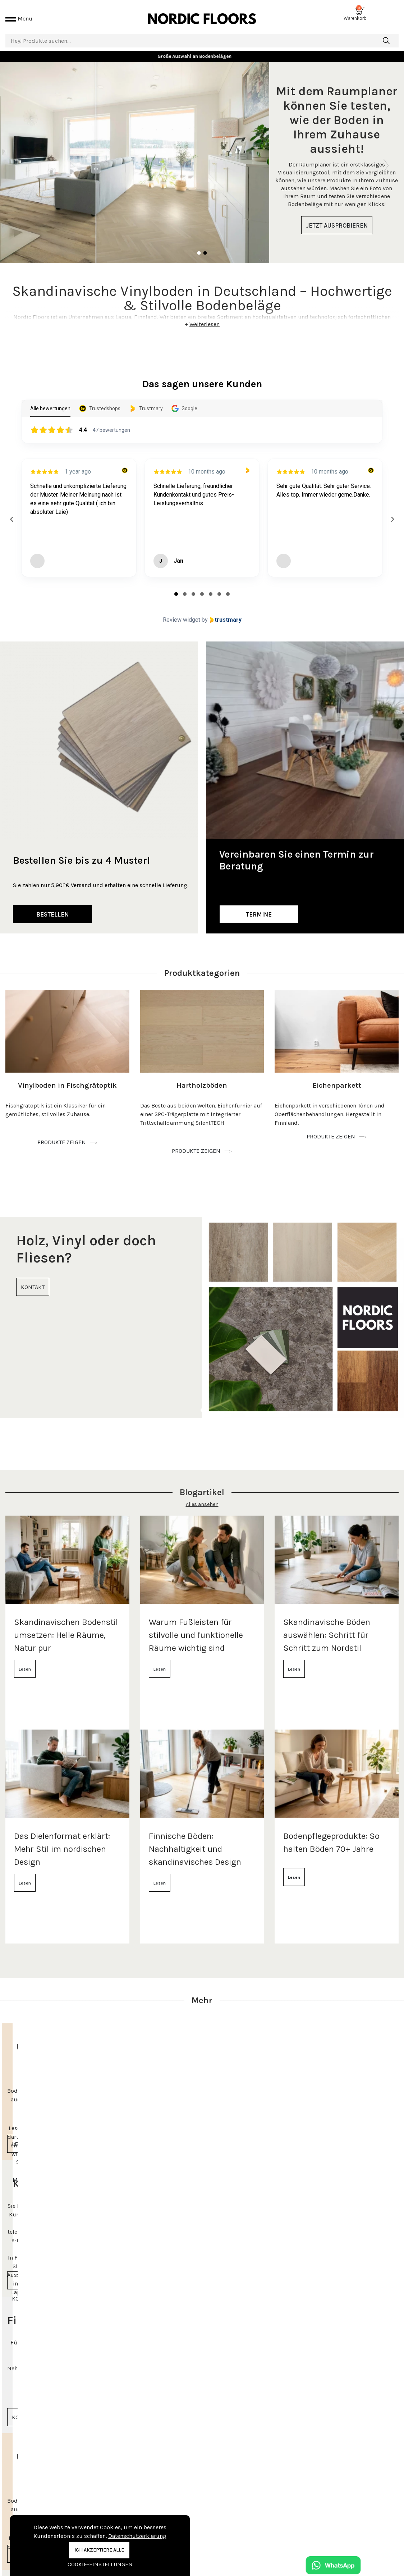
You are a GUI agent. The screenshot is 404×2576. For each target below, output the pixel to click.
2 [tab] (205, 245)
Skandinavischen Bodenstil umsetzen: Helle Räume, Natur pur (66, 1626)
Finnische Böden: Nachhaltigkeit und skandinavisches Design (195, 1840)
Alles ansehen (202, 1496)
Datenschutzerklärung (137, 2535)
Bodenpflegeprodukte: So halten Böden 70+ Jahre (331, 1833)
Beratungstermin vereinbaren (353, 2518)
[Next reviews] (392, 510)
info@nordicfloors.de (342, 2549)
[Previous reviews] (11, 510)
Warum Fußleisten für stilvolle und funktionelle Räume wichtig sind (196, 1626)
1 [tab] (199, 245)
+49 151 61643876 (337, 2538)
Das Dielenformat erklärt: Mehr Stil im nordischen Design (62, 1840)
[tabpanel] (202, 154)
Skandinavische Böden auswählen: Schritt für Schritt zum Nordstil (326, 1626)
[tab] (176, 585)
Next (386, 153)
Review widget (181, 611)
